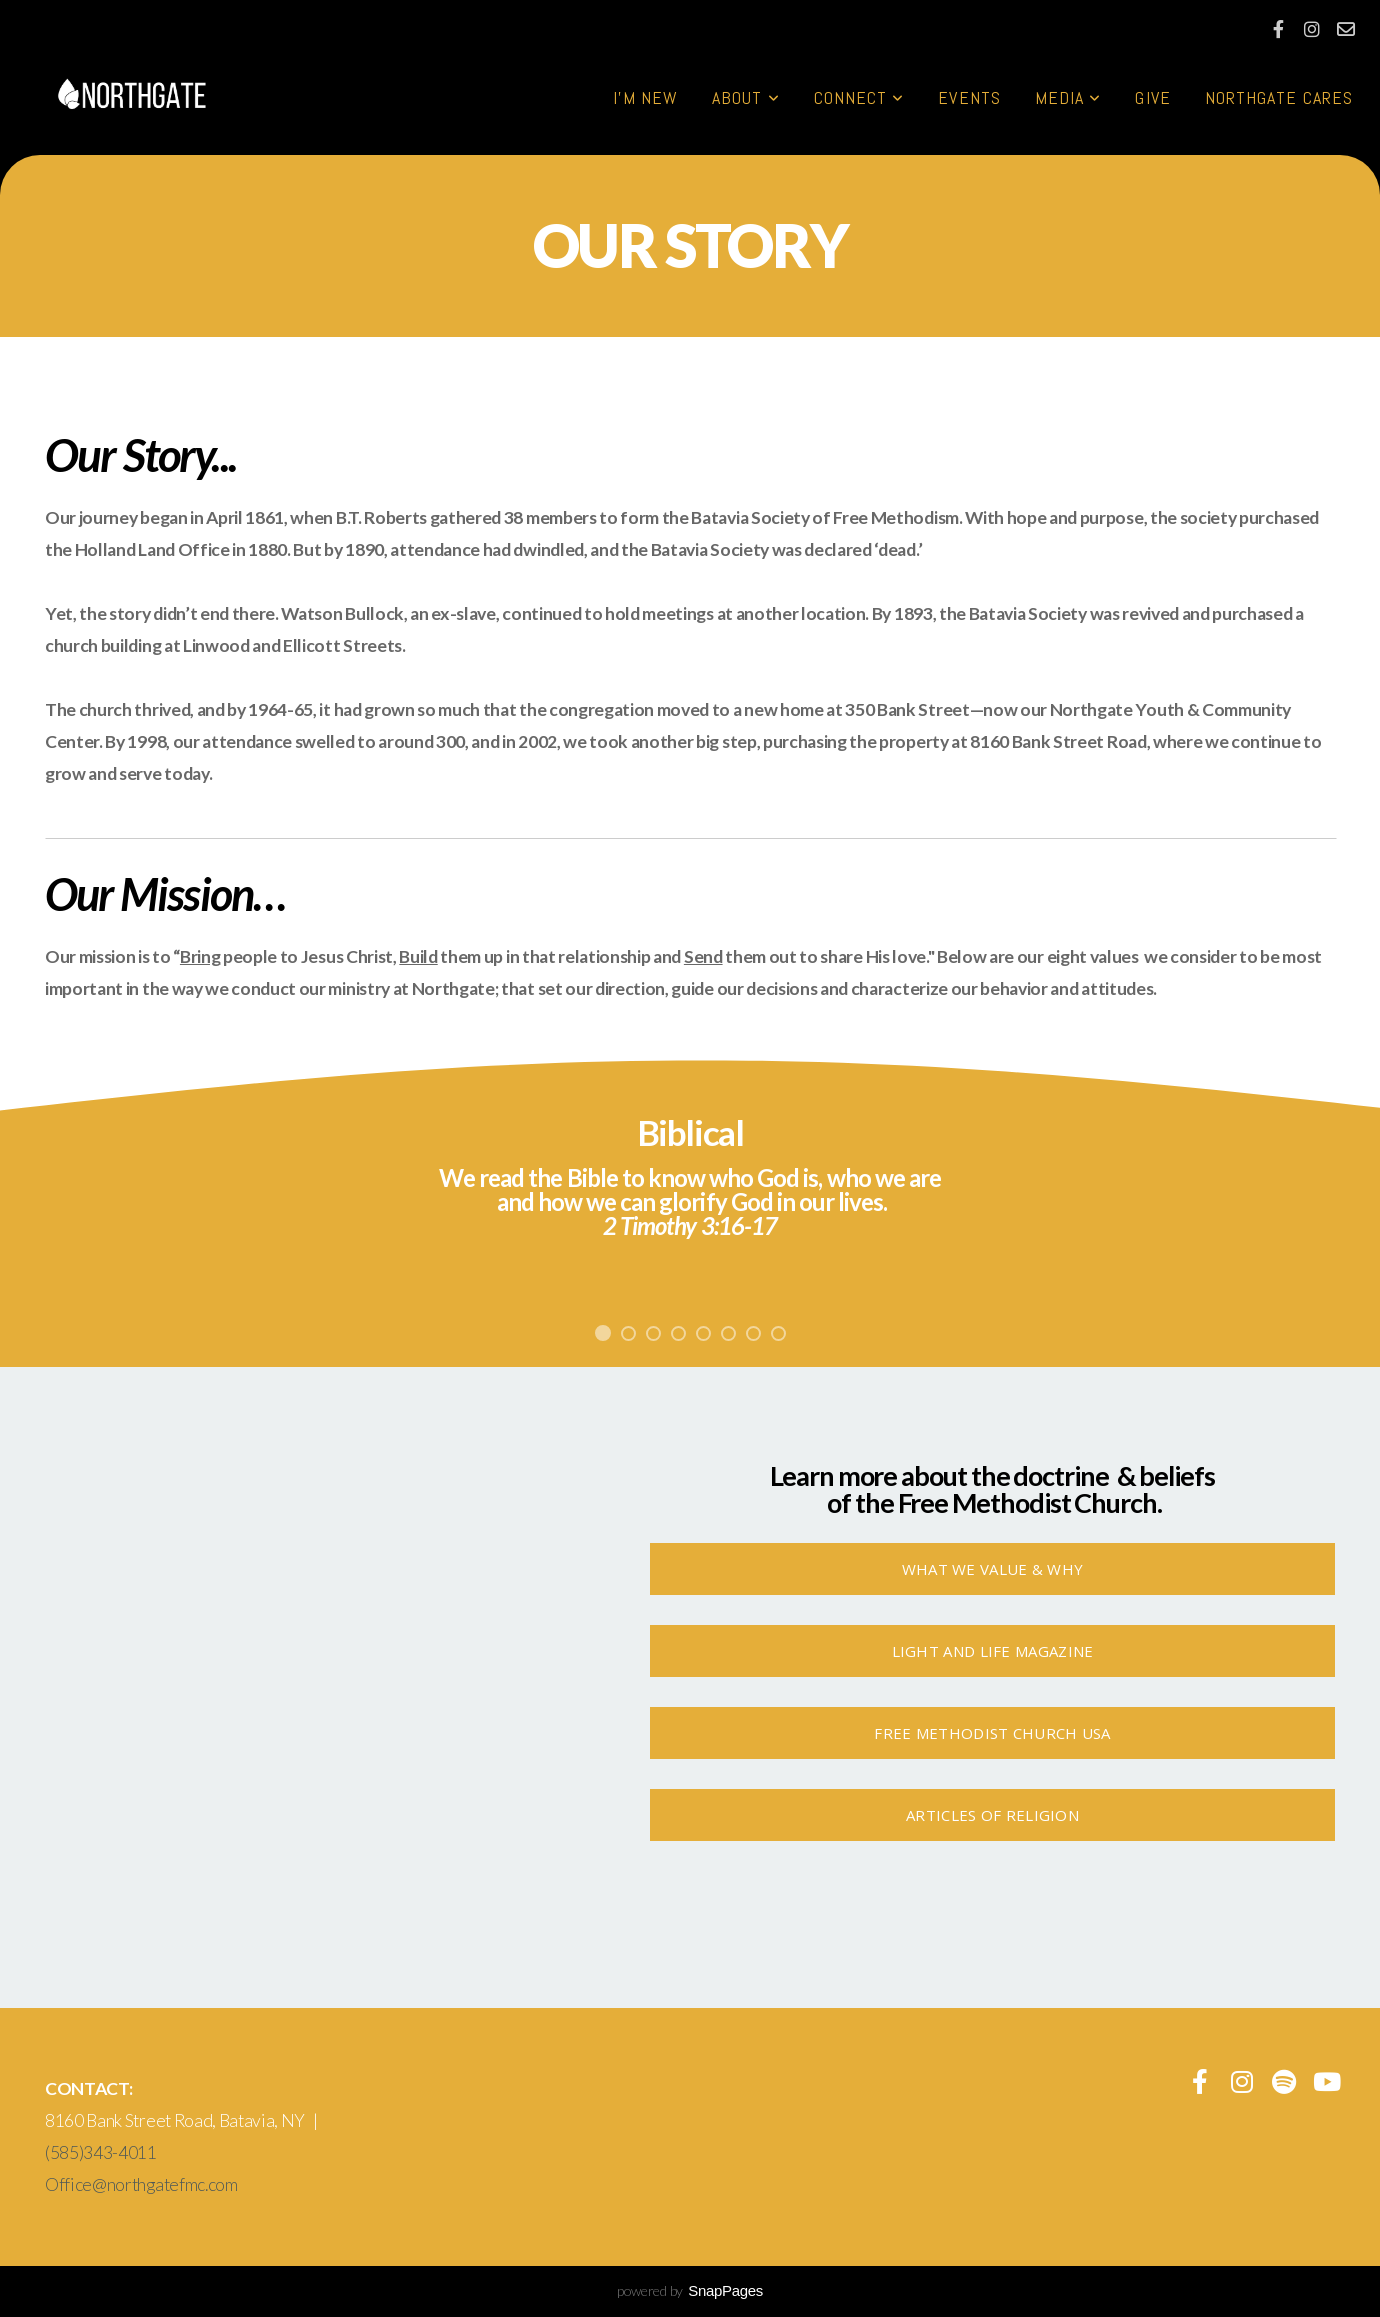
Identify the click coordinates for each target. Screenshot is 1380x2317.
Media (1068, 97)
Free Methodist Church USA (992, 1733)
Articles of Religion (992, 1815)
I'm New (646, 97)
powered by (690, 2290)
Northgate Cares (1279, 97)
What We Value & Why (993, 1569)
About (746, 97)
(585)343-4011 (101, 2152)
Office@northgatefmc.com (141, 2184)
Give (1152, 97)
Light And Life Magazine (993, 1651)
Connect (859, 97)
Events (969, 97)
